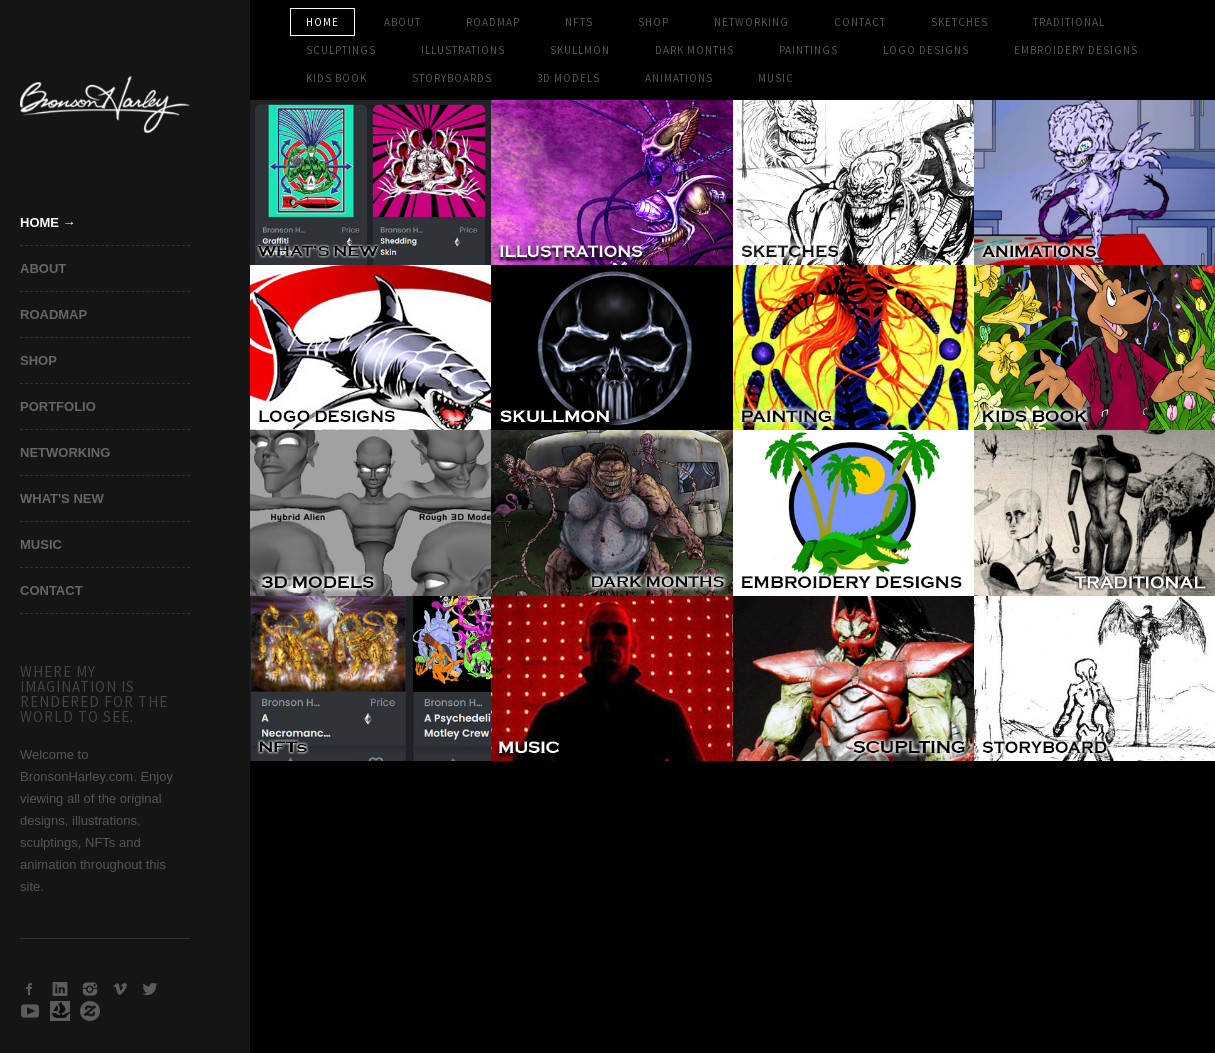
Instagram (90, 989)
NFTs (579, 22)
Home (39, 222)
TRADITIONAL (1069, 22)
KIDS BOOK (336, 78)
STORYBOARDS (452, 78)
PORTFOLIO (58, 406)
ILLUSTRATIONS (463, 50)
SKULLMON (580, 50)
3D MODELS (568, 78)
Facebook (30, 989)
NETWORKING (65, 452)
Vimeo (120, 989)
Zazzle (90, 1011)
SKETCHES (959, 22)
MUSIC (41, 544)
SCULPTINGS (341, 50)
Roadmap (493, 22)
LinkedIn (60, 989)
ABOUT (43, 268)
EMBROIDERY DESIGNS (1076, 50)
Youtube (30, 1011)
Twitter (150, 989)
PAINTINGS (808, 50)
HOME (322, 22)
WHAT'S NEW (62, 498)
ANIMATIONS (679, 78)
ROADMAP (53, 314)
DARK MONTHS (694, 50)
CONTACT (51, 590)
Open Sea (60, 1011)
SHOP (38, 360)
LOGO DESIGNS (926, 50)
